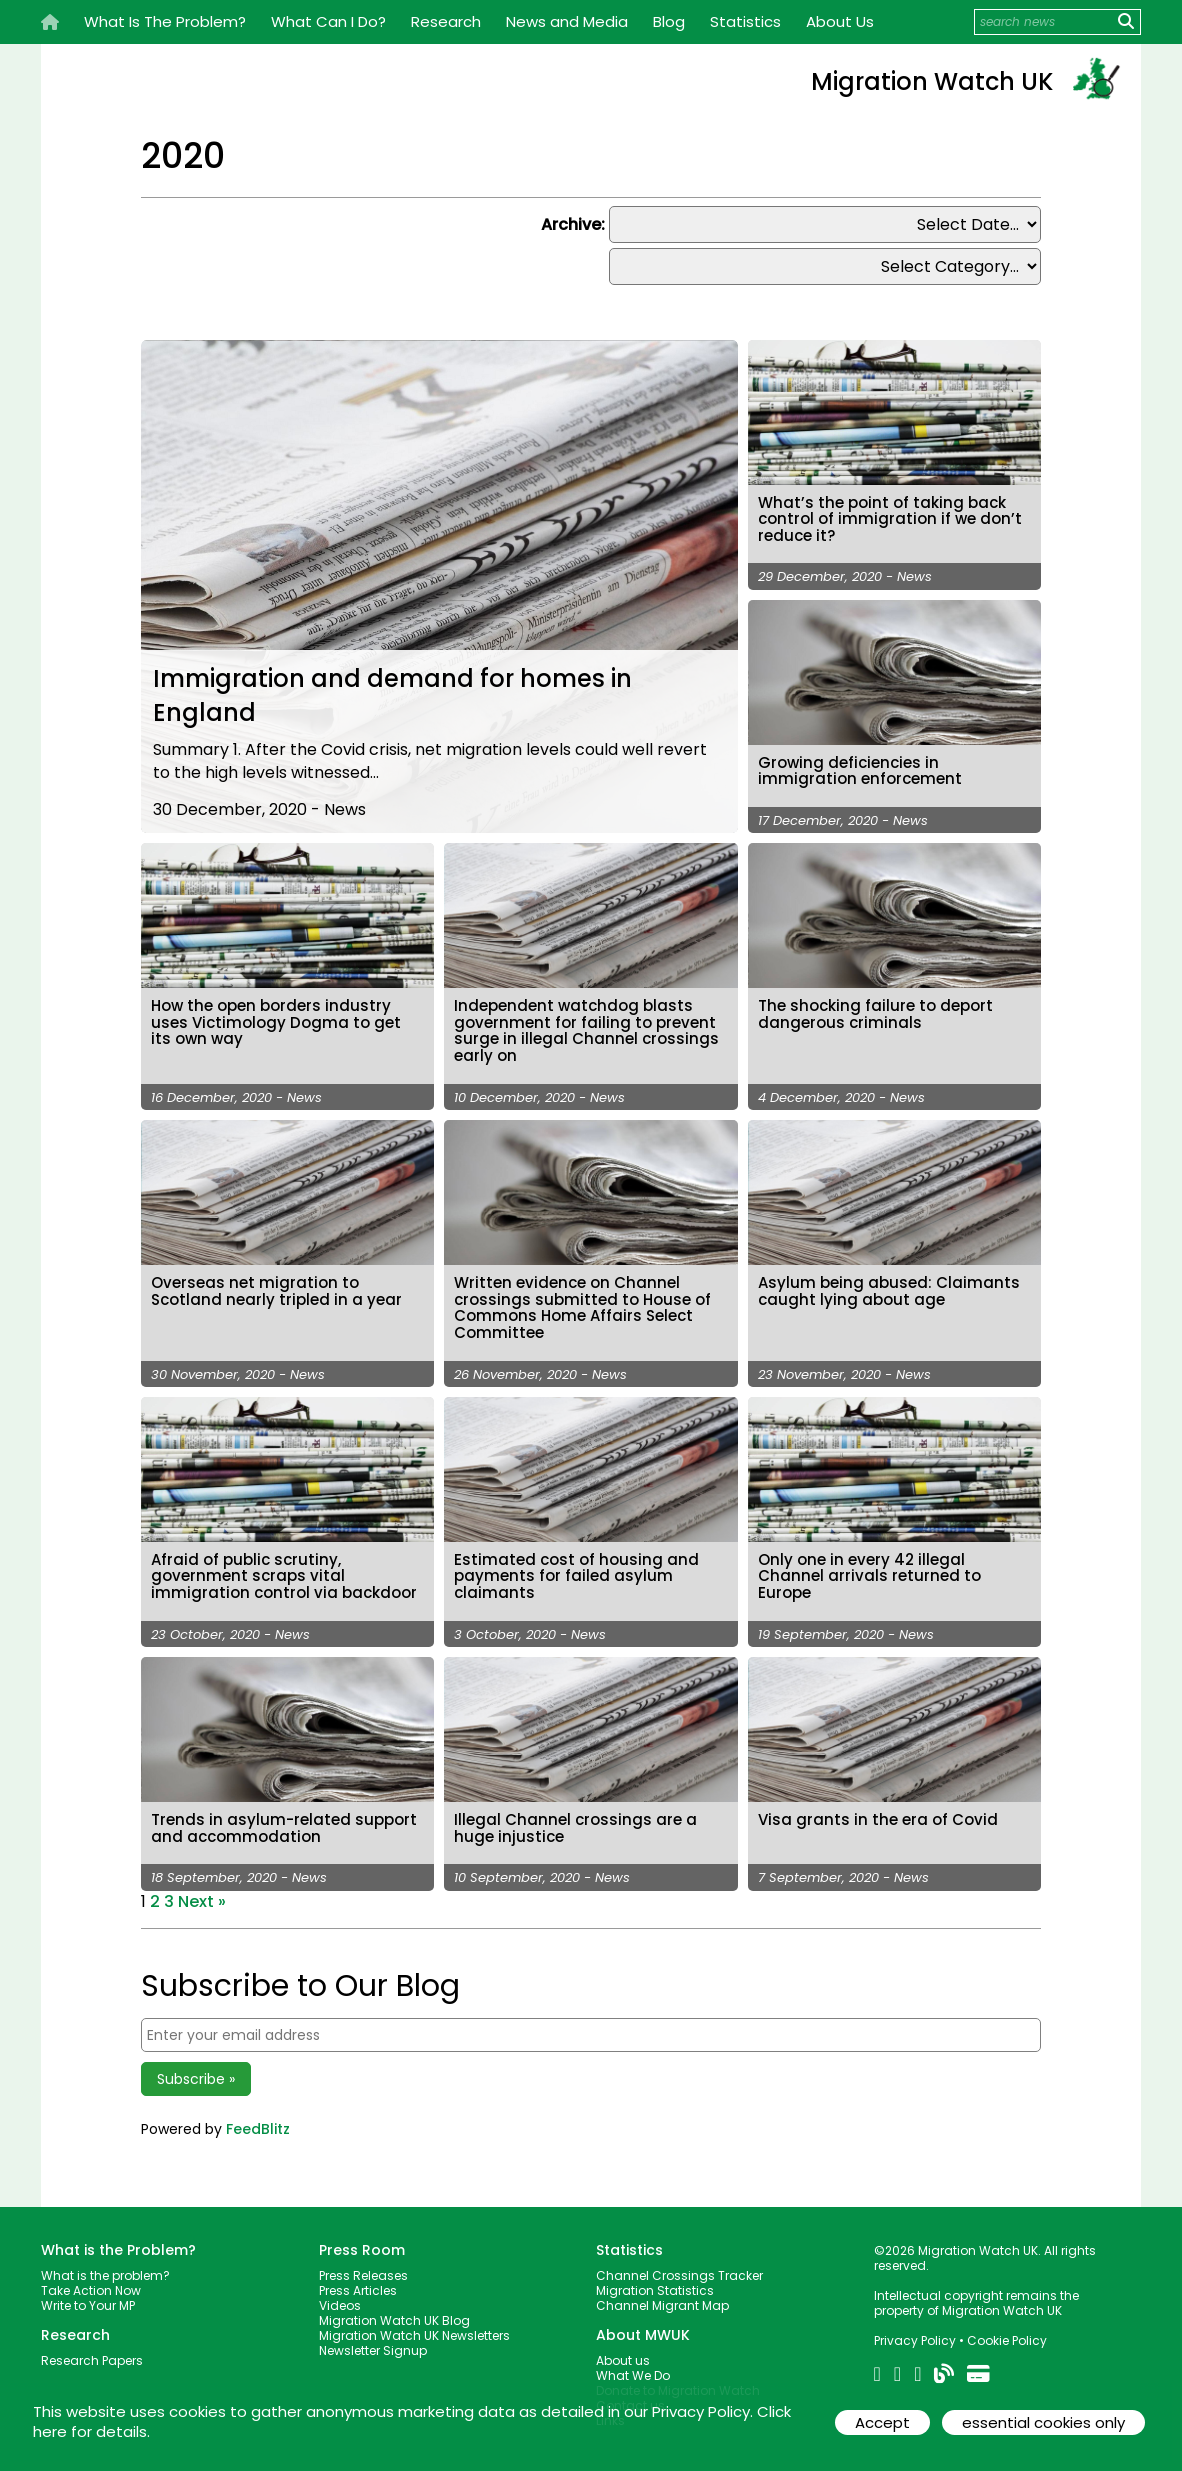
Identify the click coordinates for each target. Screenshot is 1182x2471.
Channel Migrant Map (662, 2297)
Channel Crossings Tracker (679, 2267)
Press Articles (358, 2282)
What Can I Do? (328, 21)
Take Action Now (91, 2282)
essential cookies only (1042, 2422)
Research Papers (92, 2352)
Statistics (745, 21)
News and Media (567, 21)
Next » (202, 1892)
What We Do (633, 2367)
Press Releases (363, 2267)
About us (623, 2352)
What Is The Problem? (165, 21)
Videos (340, 2297)
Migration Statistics (655, 2282)
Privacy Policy (915, 2332)
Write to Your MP (88, 2297)
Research (446, 21)
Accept (878, 2422)
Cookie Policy (1007, 2332)
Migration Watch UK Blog (394, 2312)
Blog (669, 21)
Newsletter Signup (373, 2342)
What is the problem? (105, 2267)
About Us (840, 21)
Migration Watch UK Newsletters (414, 2327)
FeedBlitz (258, 2121)
